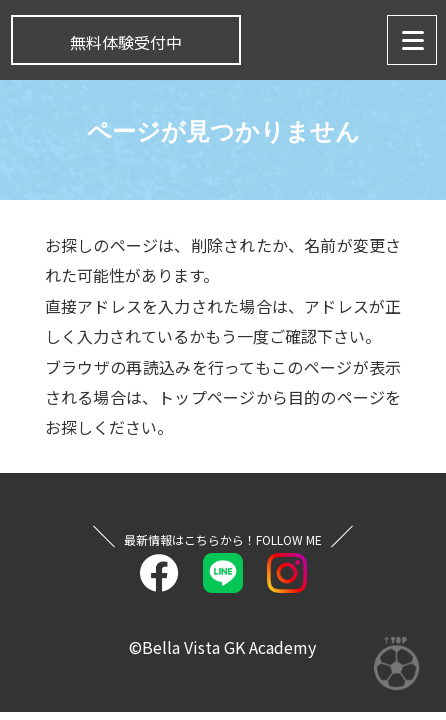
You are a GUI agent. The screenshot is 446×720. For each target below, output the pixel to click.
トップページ (206, 397)
